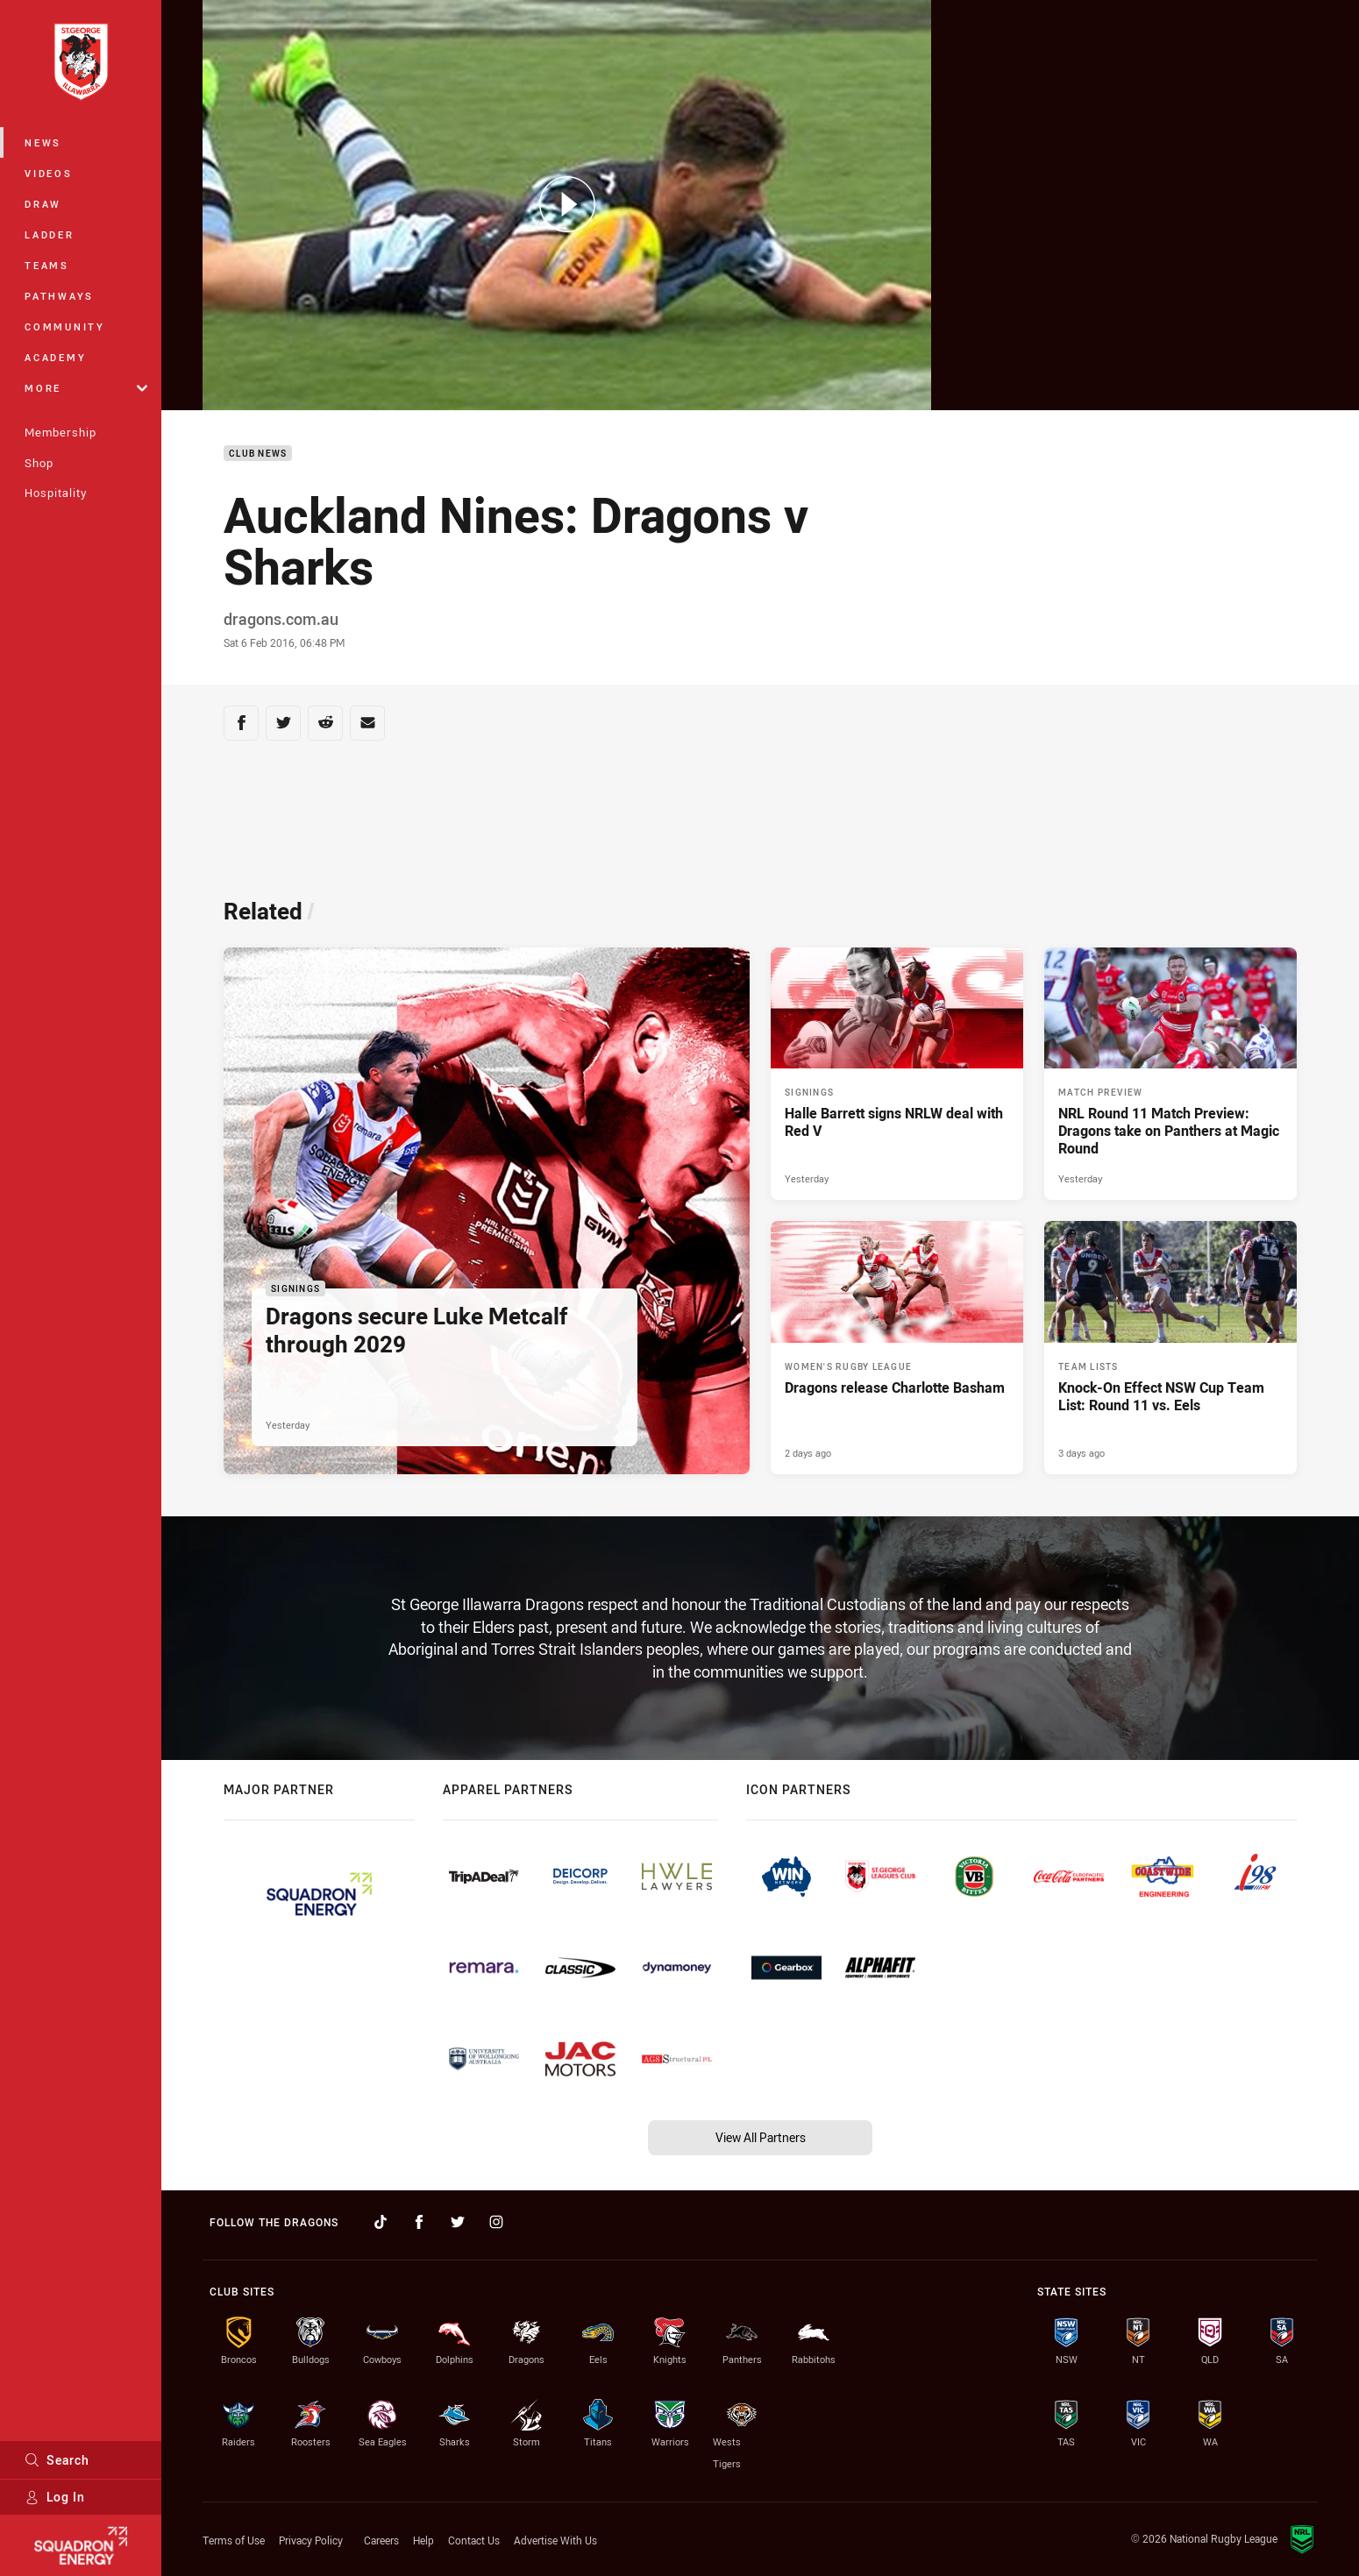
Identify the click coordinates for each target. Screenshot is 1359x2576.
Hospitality (56, 492)
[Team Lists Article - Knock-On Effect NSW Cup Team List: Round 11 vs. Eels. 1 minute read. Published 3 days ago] (1170, 1347)
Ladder (50, 234)
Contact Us (474, 2540)
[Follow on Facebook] (419, 2222)
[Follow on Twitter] (458, 2222)
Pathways (59, 295)
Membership (60, 432)
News (43, 142)
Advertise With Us (555, 2540)
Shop (39, 463)
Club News (258, 453)
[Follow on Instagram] (496, 2222)
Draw (43, 203)
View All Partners (760, 2137)
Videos (49, 173)
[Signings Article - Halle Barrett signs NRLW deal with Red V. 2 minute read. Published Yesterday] (897, 1073)
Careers (381, 2540)
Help (423, 2540)
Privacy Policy (311, 2540)
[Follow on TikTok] (381, 2222)
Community (65, 326)
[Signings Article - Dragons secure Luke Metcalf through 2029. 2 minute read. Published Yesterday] (487, 1210)
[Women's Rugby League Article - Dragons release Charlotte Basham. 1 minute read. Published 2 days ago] (897, 1347)
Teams (47, 265)
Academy (55, 357)
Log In (55, 2496)
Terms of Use (234, 2540)
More (86, 387)
